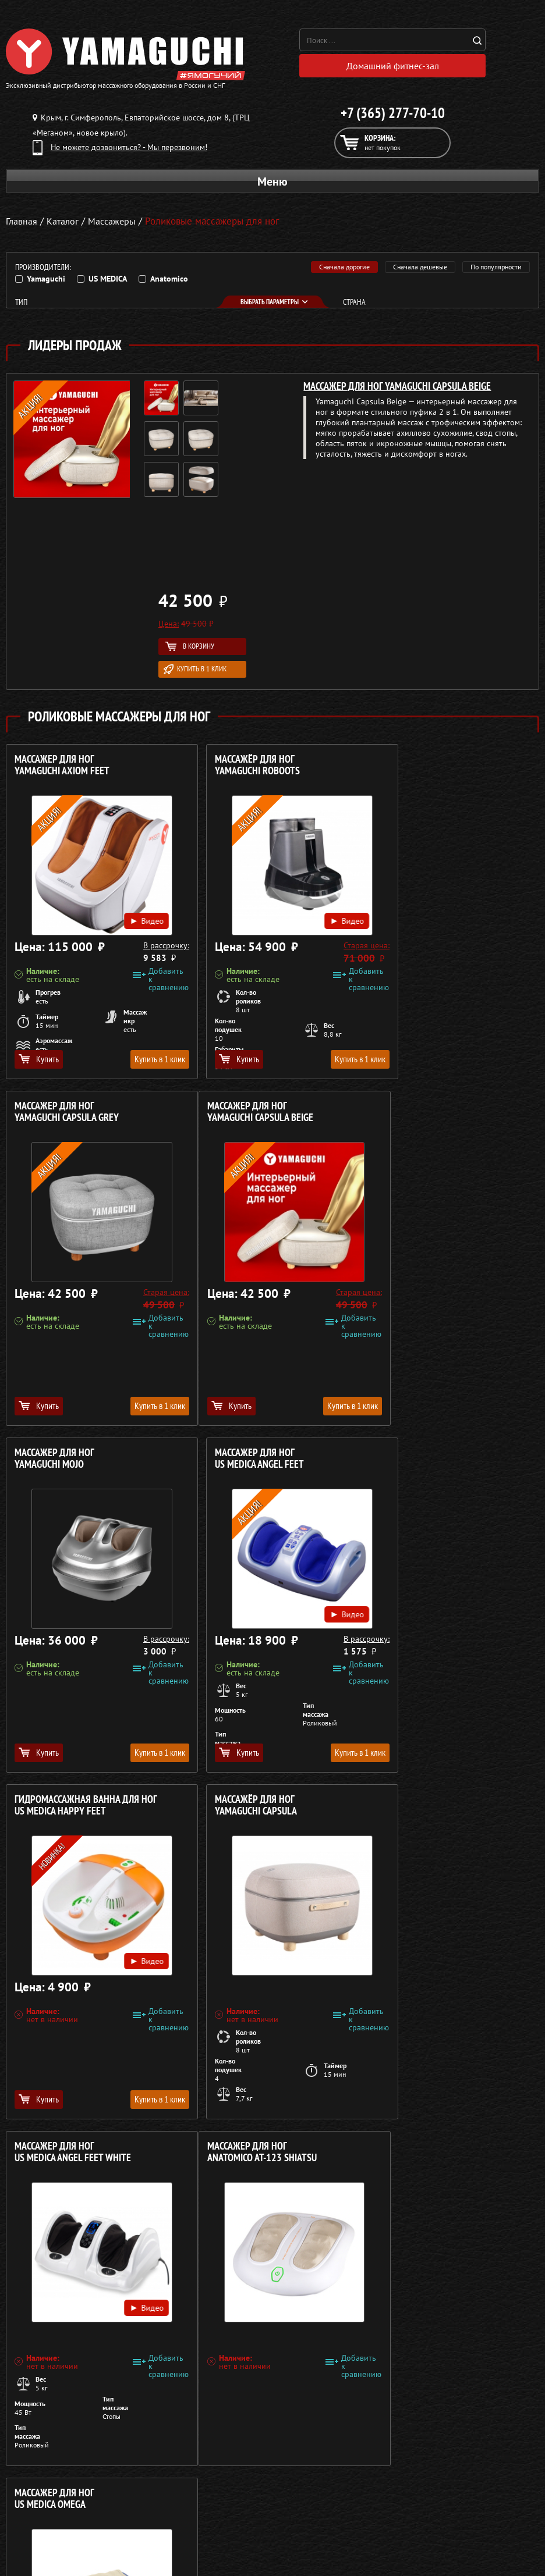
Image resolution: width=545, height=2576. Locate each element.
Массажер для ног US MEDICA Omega (235, 1808)
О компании (280, 2470)
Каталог (272, 2484)
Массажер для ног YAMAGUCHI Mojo (235, 1115)
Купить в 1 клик (195, 672)
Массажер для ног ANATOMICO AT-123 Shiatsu (69, 1808)
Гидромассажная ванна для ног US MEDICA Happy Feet (86, 1462)
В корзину (189, 649)
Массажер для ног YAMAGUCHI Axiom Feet (62, 768)
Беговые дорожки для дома (56, 2554)
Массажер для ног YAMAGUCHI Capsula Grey (428, 768)
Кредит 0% (278, 2512)
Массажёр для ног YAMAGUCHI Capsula (236, 1462)
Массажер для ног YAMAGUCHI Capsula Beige (397, 389)
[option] (186, 444)
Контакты (275, 2526)
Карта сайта (280, 2540)
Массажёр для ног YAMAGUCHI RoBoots (237, 768)
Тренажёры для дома (44, 2540)
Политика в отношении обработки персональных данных (115, 2432)
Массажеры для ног (41, 2526)
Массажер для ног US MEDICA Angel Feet (420, 1115)
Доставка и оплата (291, 2498)
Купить (39, 1062)
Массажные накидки (43, 2498)
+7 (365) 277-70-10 (393, 115)
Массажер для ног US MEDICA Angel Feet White (434, 1462)
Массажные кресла (39, 2470)
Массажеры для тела (43, 2512)
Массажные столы (38, 2484)
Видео (129, 915)
